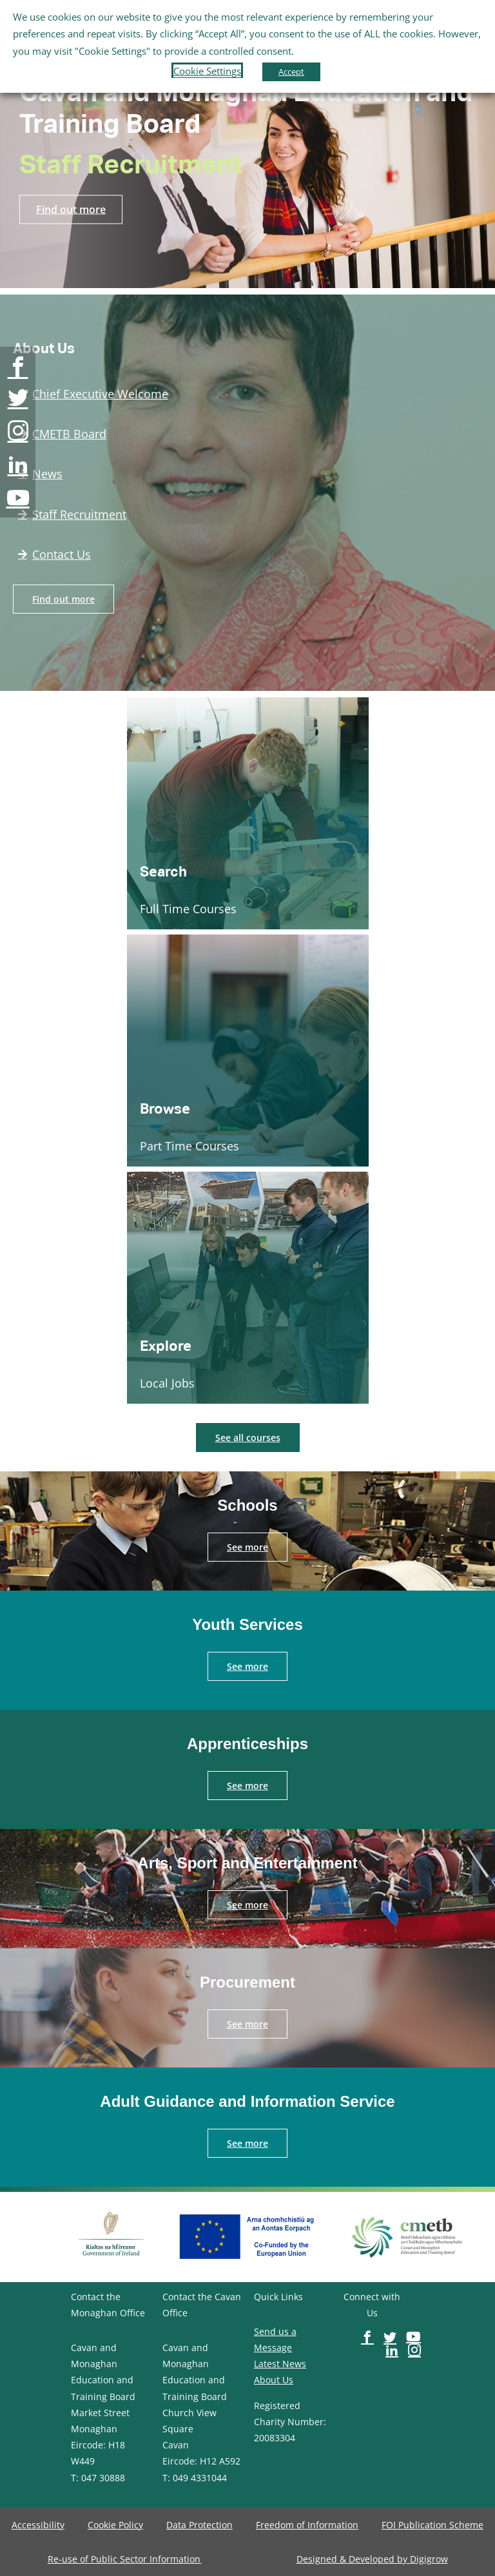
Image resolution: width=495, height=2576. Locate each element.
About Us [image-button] (273, 2380)
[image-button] (18, 366)
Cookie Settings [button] (207, 70)
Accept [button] (291, 71)
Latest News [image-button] (280, 2364)
